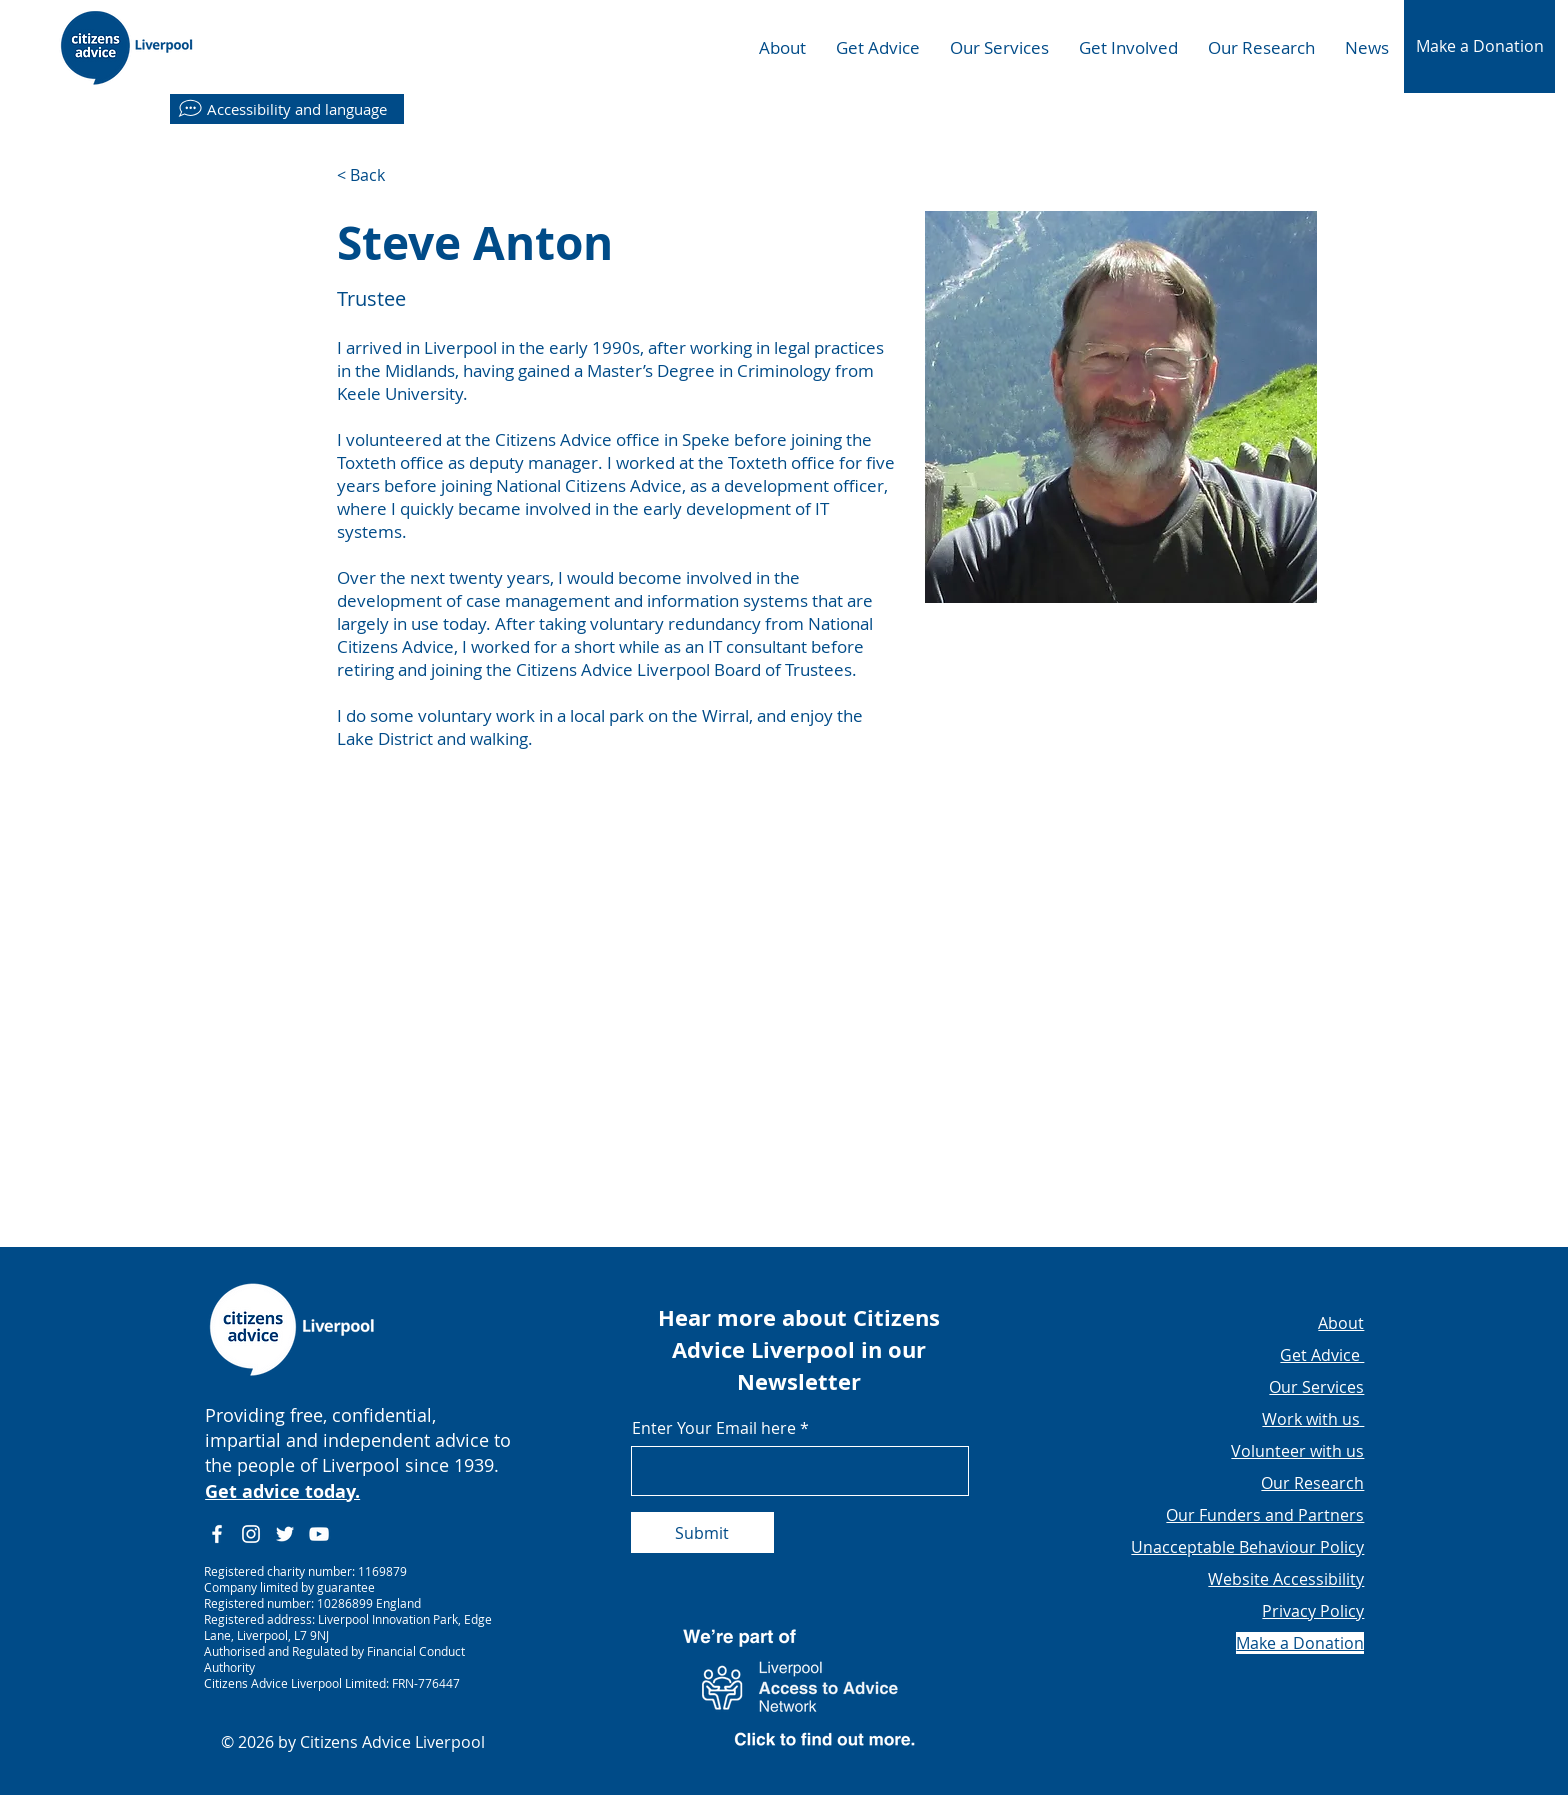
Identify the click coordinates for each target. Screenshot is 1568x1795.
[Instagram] (251, 1534)
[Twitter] (285, 1534)
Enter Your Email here (714, 1428)
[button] (1479, 46)
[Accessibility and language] (287, 109)
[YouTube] (319, 1534)
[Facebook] (217, 1534)
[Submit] (702, 1532)
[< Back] (376, 175)
